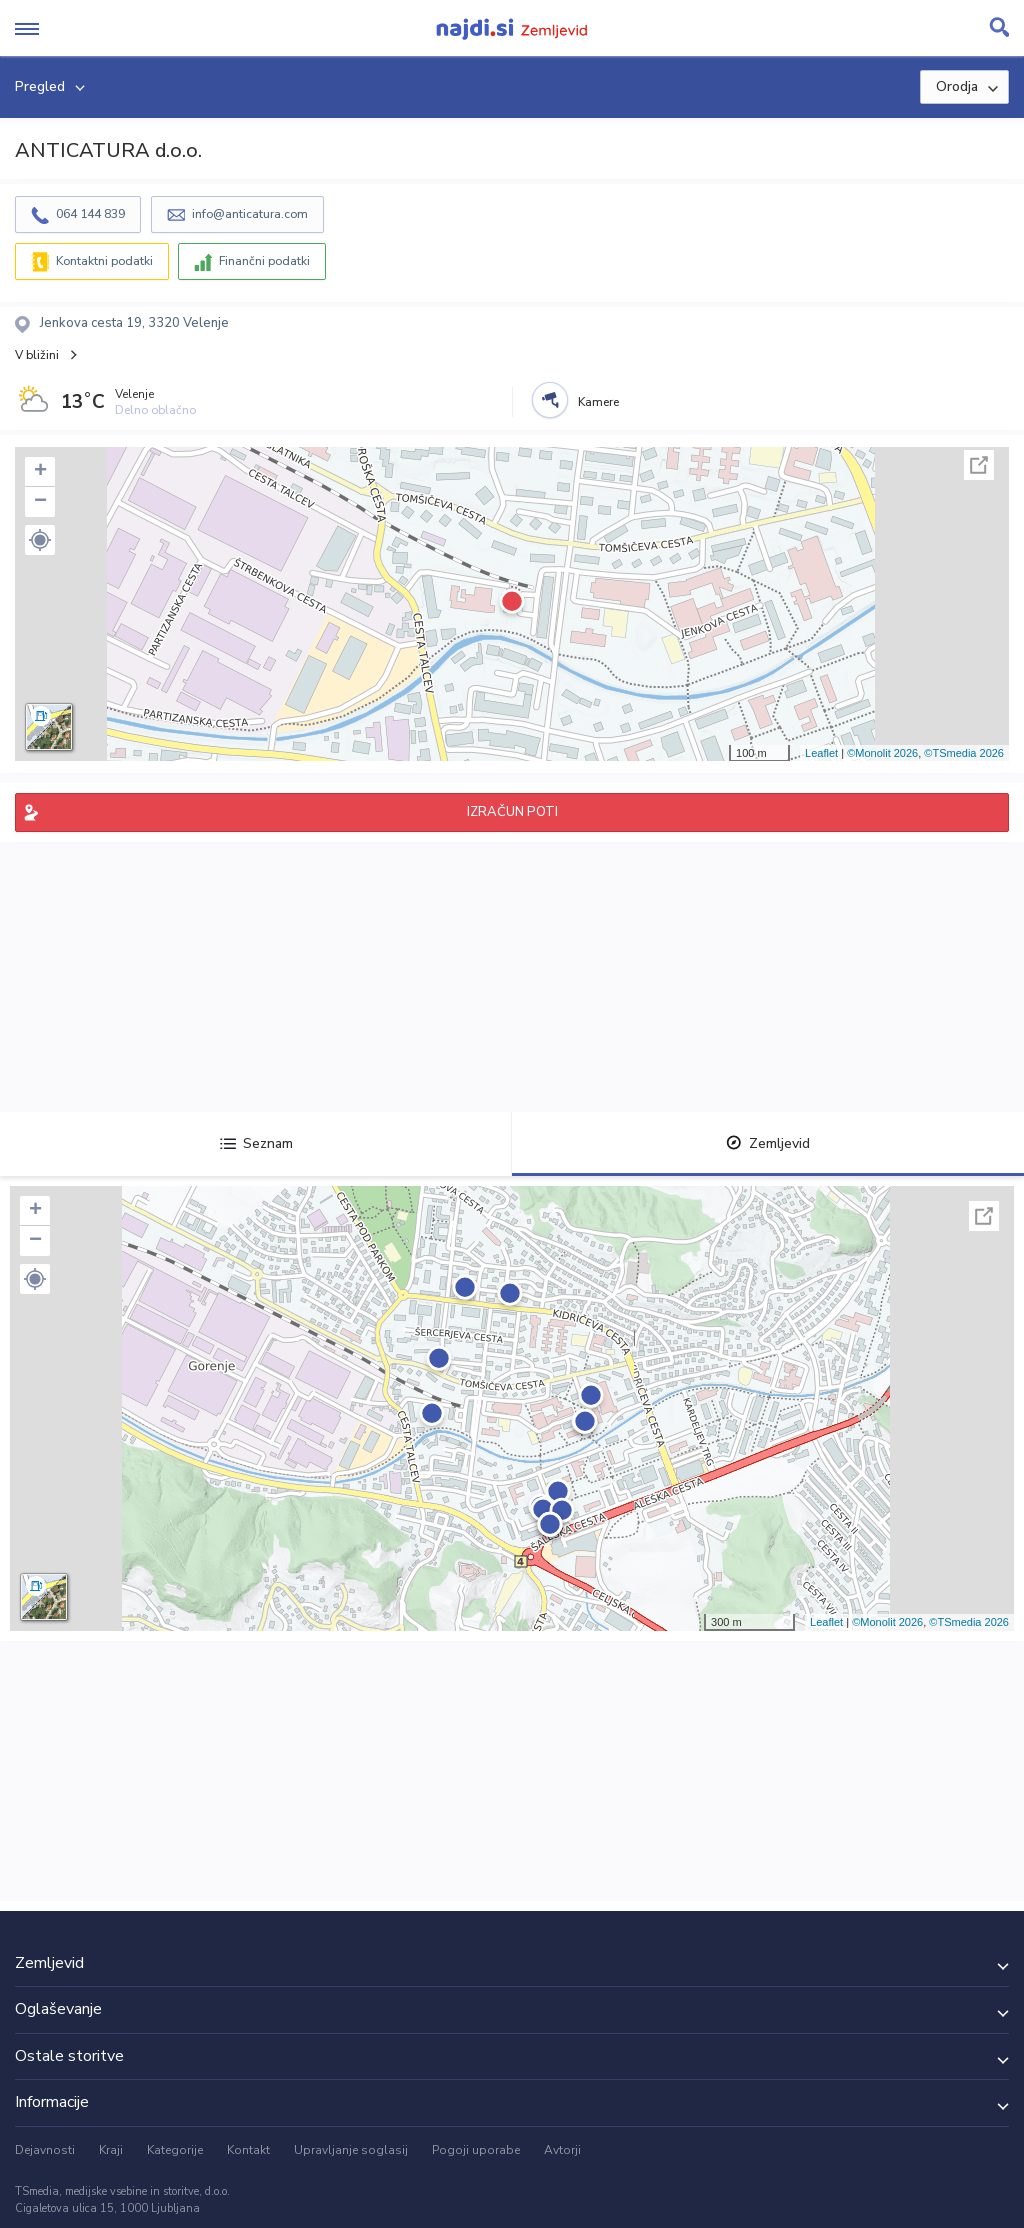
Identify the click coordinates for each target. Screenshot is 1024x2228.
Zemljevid (768, 1143)
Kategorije (175, 2150)
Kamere (598, 402)
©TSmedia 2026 (964, 753)
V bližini (37, 355)
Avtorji (562, 2150)
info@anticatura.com (250, 214)
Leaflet (821, 753)
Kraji (111, 2150)
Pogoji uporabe (476, 2150)
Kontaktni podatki (104, 261)
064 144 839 (90, 214)
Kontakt (248, 2150)
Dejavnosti (45, 2150)
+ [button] (40, 472)
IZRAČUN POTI (512, 812)
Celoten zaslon (979, 465)
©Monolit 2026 (882, 753)
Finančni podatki (264, 261)
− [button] (40, 502)
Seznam (256, 1143)
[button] (40, 540)
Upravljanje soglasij (351, 2150)
